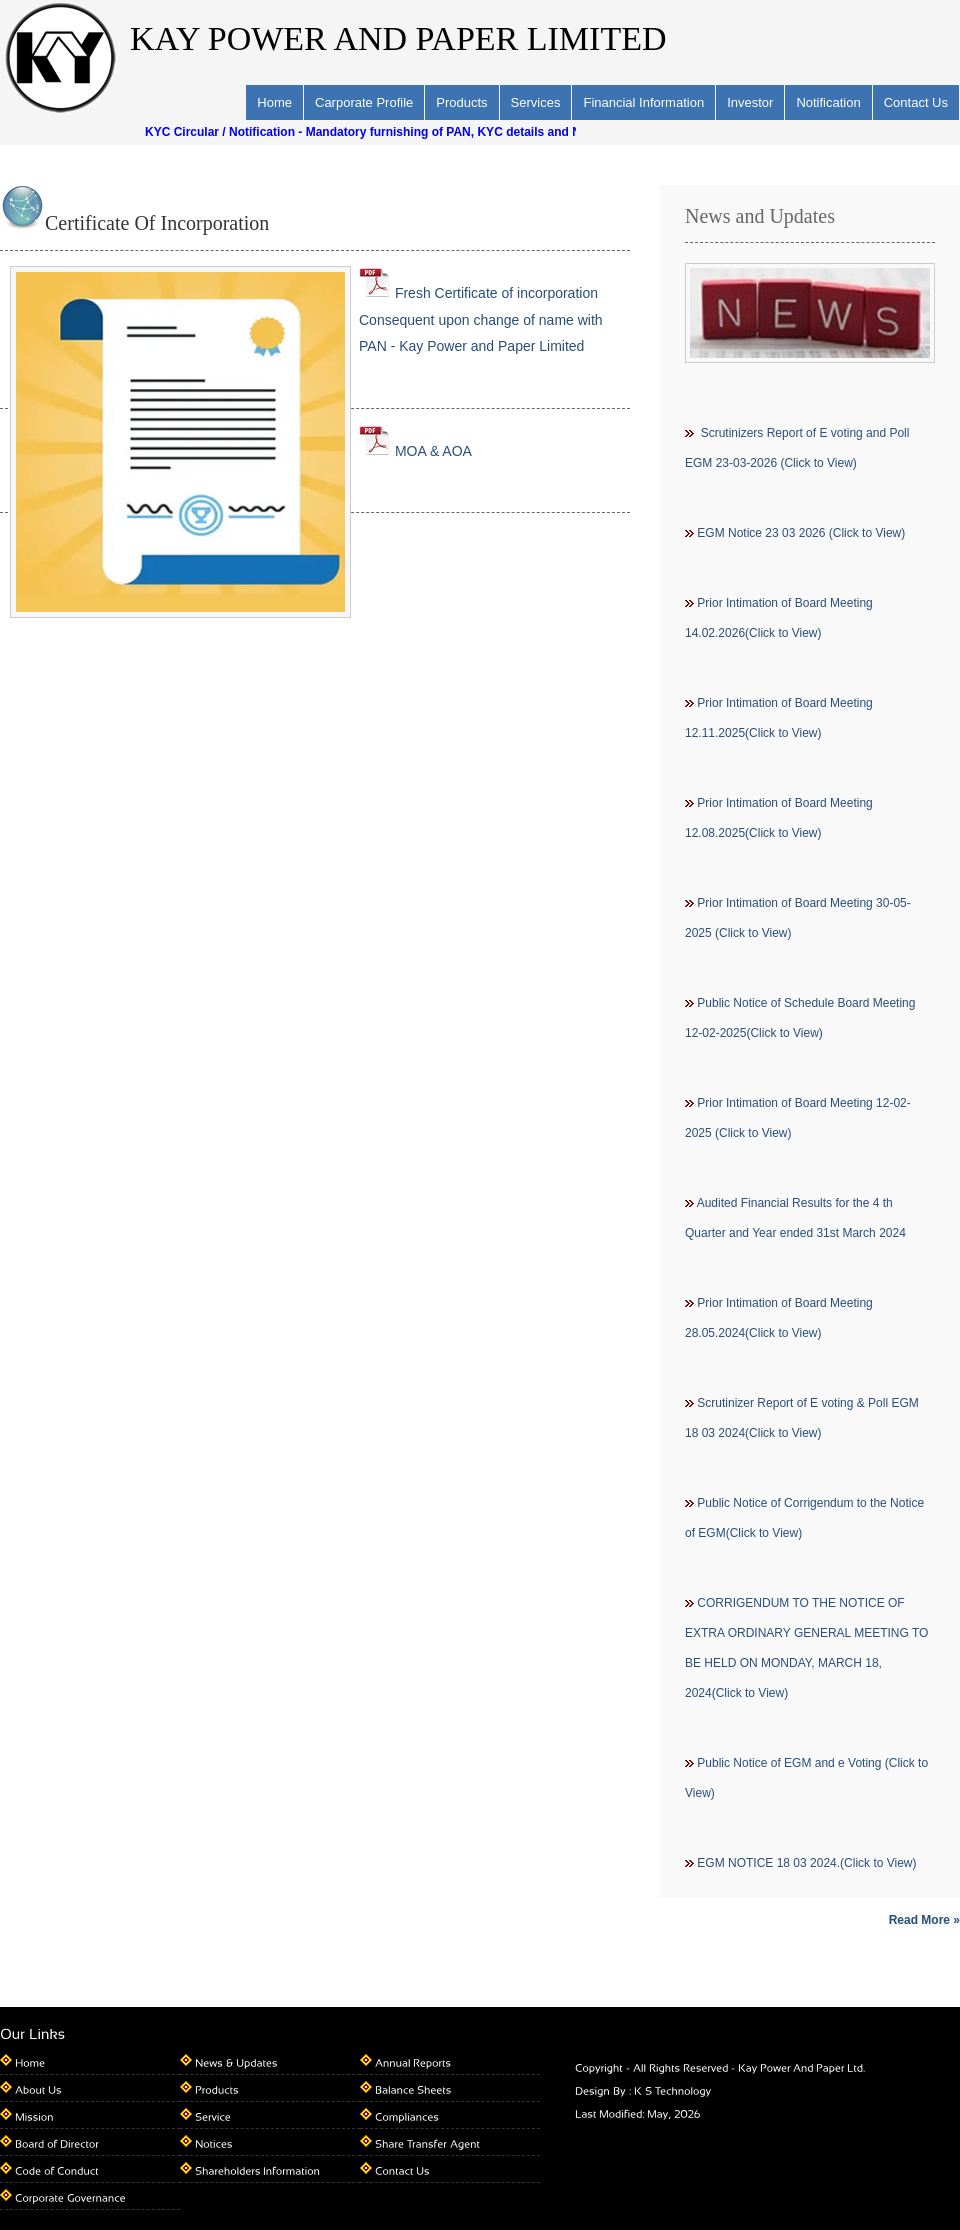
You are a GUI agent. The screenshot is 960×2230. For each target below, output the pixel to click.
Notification (828, 102)
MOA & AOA (415, 451)
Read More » (924, 1920)
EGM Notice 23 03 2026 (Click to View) (801, 533)
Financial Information (643, 102)
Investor (750, 102)
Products (461, 102)
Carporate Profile (364, 102)
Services (536, 102)
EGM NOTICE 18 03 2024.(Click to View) (806, 1863)
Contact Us (916, 102)
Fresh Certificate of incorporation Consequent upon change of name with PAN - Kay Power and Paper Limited (481, 319)
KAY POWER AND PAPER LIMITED (398, 38)
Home (274, 102)
